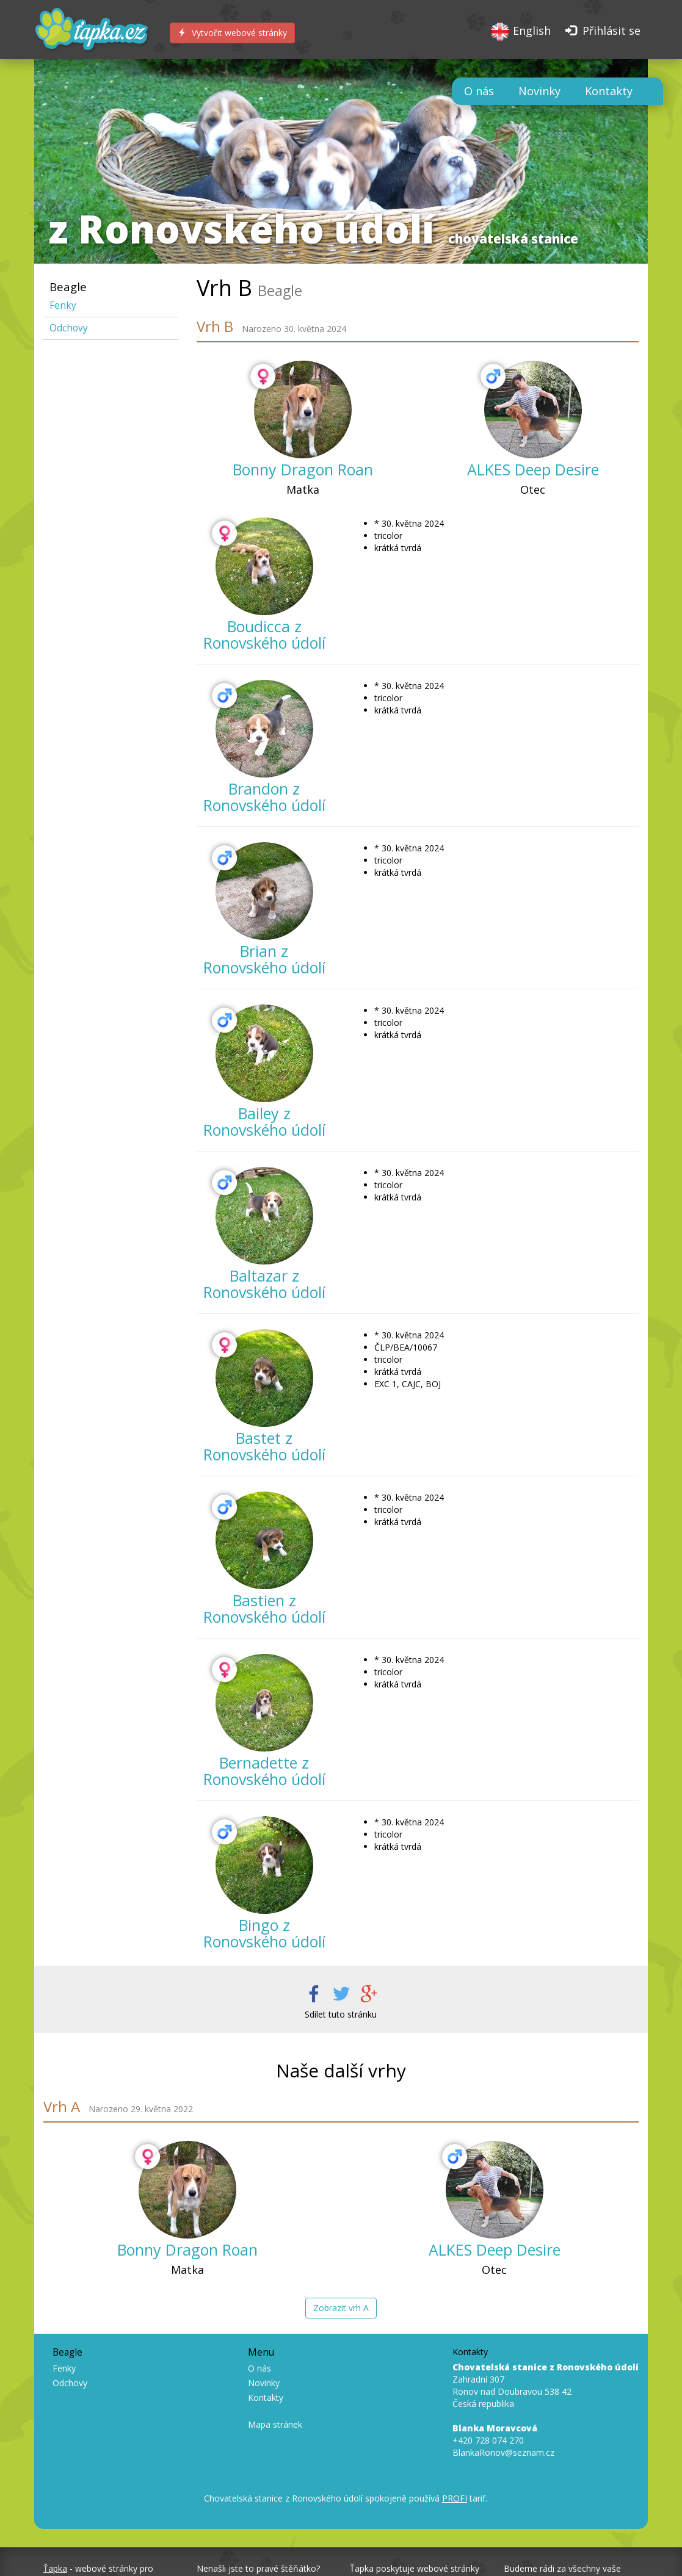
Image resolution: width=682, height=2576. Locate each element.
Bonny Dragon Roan (303, 469)
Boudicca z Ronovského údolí (264, 635)
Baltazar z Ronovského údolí (264, 1284)
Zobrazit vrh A (341, 2308)
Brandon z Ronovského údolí (264, 797)
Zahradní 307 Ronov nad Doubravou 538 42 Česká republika (545, 2385)
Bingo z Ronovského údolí (264, 1933)
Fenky (62, 305)
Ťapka (55, 2568)
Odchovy (68, 328)
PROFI (454, 2498)
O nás (479, 91)
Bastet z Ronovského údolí (264, 1446)
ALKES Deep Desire (533, 469)
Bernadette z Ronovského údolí (264, 1771)
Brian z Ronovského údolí (264, 959)
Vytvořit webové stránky (232, 32)
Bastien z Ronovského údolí (264, 1609)
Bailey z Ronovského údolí (264, 1122)
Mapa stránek (275, 2424)
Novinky (539, 91)
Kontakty (609, 91)
